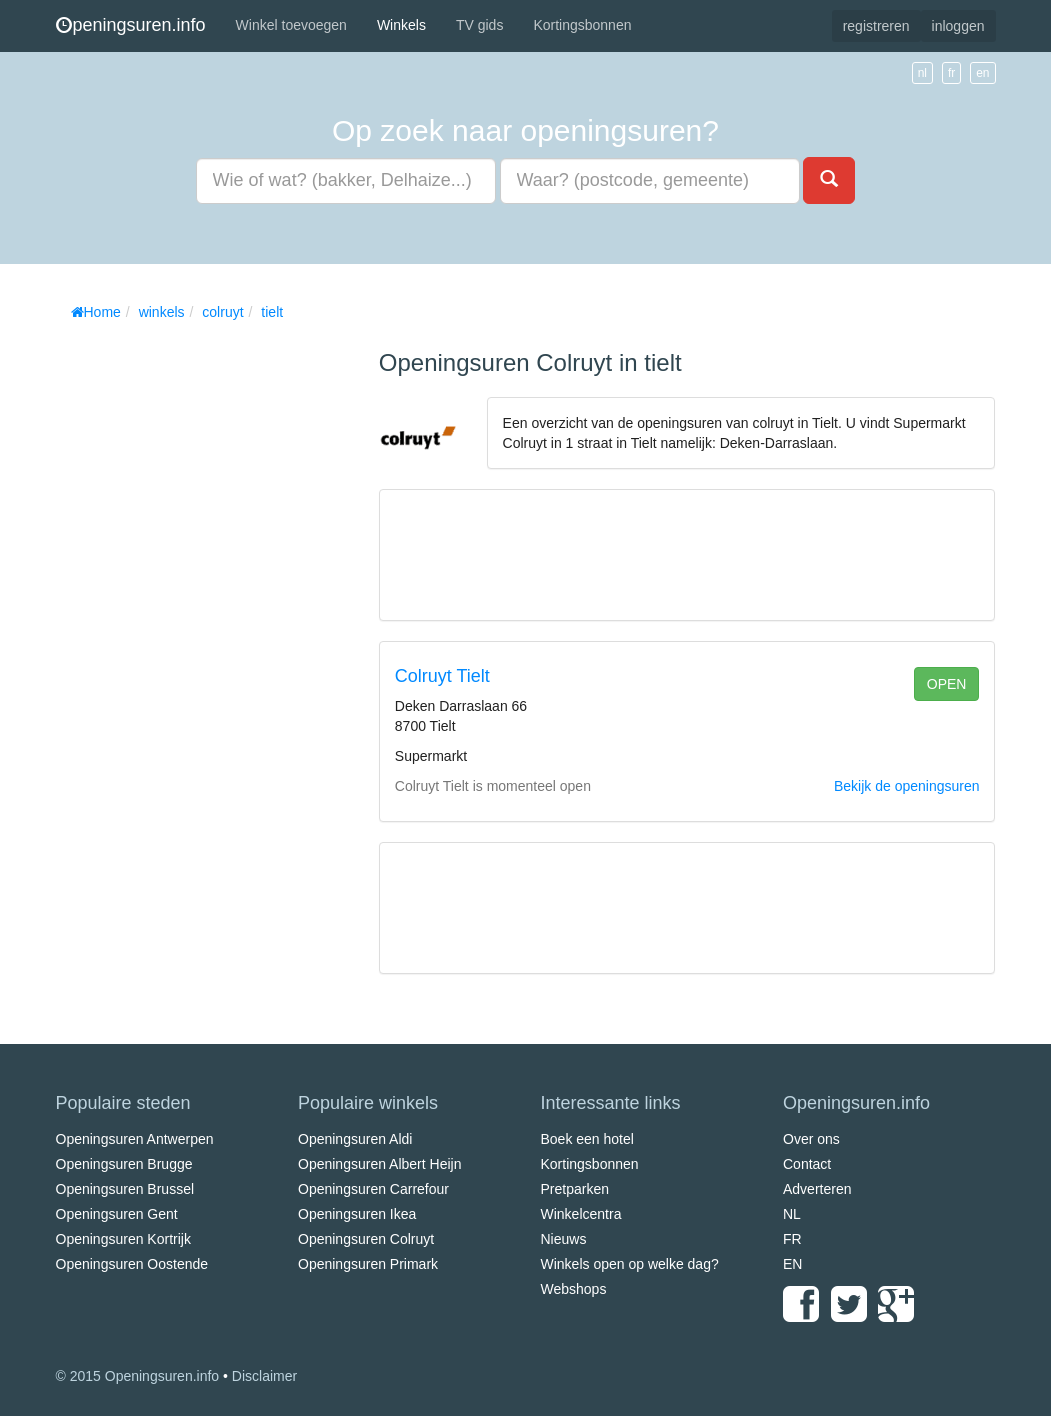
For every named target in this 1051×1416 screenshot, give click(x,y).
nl (922, 73)
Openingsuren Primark (368, 1264)
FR (792, 1239)
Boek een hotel (587, 1139)
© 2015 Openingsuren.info (138, 1376)
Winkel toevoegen (291, 25)
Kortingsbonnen (582, 25)
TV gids (479, 25)
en (982, 73)
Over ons (811, 1139)
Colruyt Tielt (442, 676)
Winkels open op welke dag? (630, 1264)
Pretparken (575, 1189)
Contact (807, 1164)
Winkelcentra (581, 1214)
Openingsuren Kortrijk (123, 1239)
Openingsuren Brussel (125, 1189)
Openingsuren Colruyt (366, 1239)
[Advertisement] (206, 630)
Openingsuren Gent (117, 1214)
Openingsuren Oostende (132, 1264)
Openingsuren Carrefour (373, 1189)
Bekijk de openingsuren (907, 786)
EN (792, 1264)
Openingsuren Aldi (355, 1139)
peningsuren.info (131, 25)
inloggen (958, 26)
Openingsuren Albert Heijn (379, 1164)
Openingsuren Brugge (124, 1164)
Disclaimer (264, 1376)
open (947, 684)
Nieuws (564, 1239)
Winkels (401, 25)
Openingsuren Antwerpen (135, 1139)
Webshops (574, 1289)
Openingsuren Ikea (357, 1214)
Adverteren (817, 1189)
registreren (876, 26)
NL (792, 1214)
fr (951, 73)
